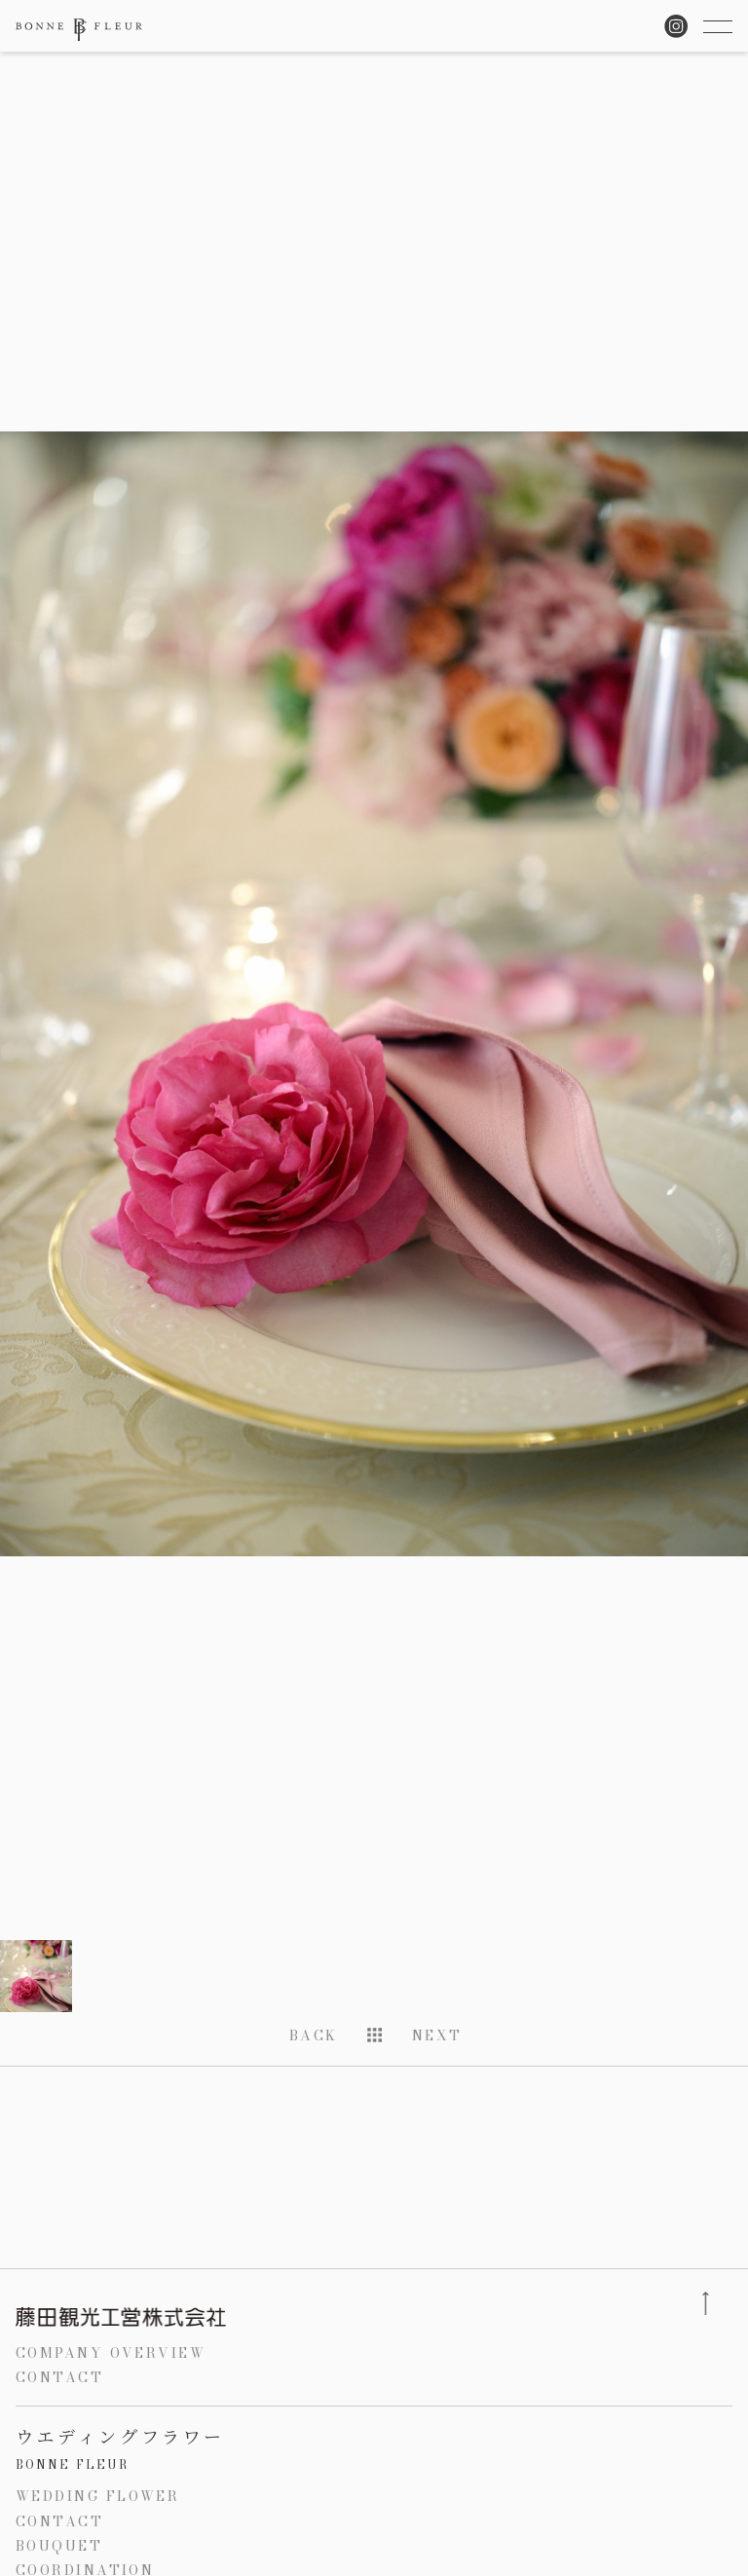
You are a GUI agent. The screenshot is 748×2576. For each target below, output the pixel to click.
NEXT (437, 2035)
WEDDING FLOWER (97, 2496)
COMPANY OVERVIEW (111, 2353)
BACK (313, 2035)
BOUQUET (59, 2546)
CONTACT (59, 2377)
